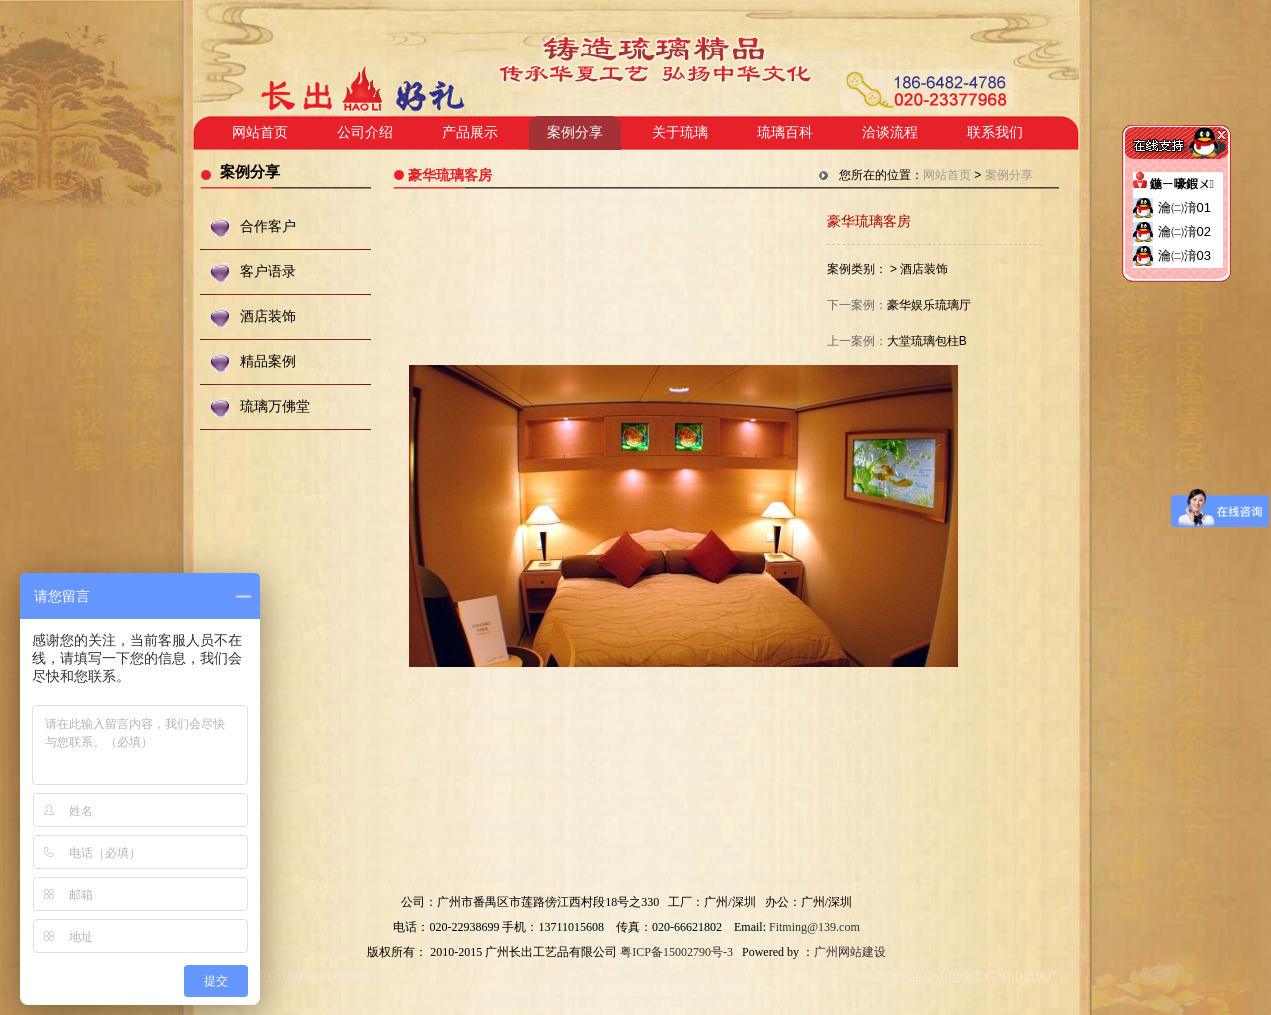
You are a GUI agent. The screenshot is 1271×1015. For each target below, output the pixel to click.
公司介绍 (365, 132)
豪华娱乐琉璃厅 (929, 305)
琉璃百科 (785, 132)
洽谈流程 (890, 132)
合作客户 (268, 226)
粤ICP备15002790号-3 (676, 952)
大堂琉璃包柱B (927, 341)
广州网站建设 (850, 952)
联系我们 (995, 132)
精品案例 (268, 361)
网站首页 (260, 132)
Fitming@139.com (814, 927)
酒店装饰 (268, 316)
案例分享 (575, 132)
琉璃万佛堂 (275, 406)
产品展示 (470, 132)
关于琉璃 (680, 132)
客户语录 (268, 271)
